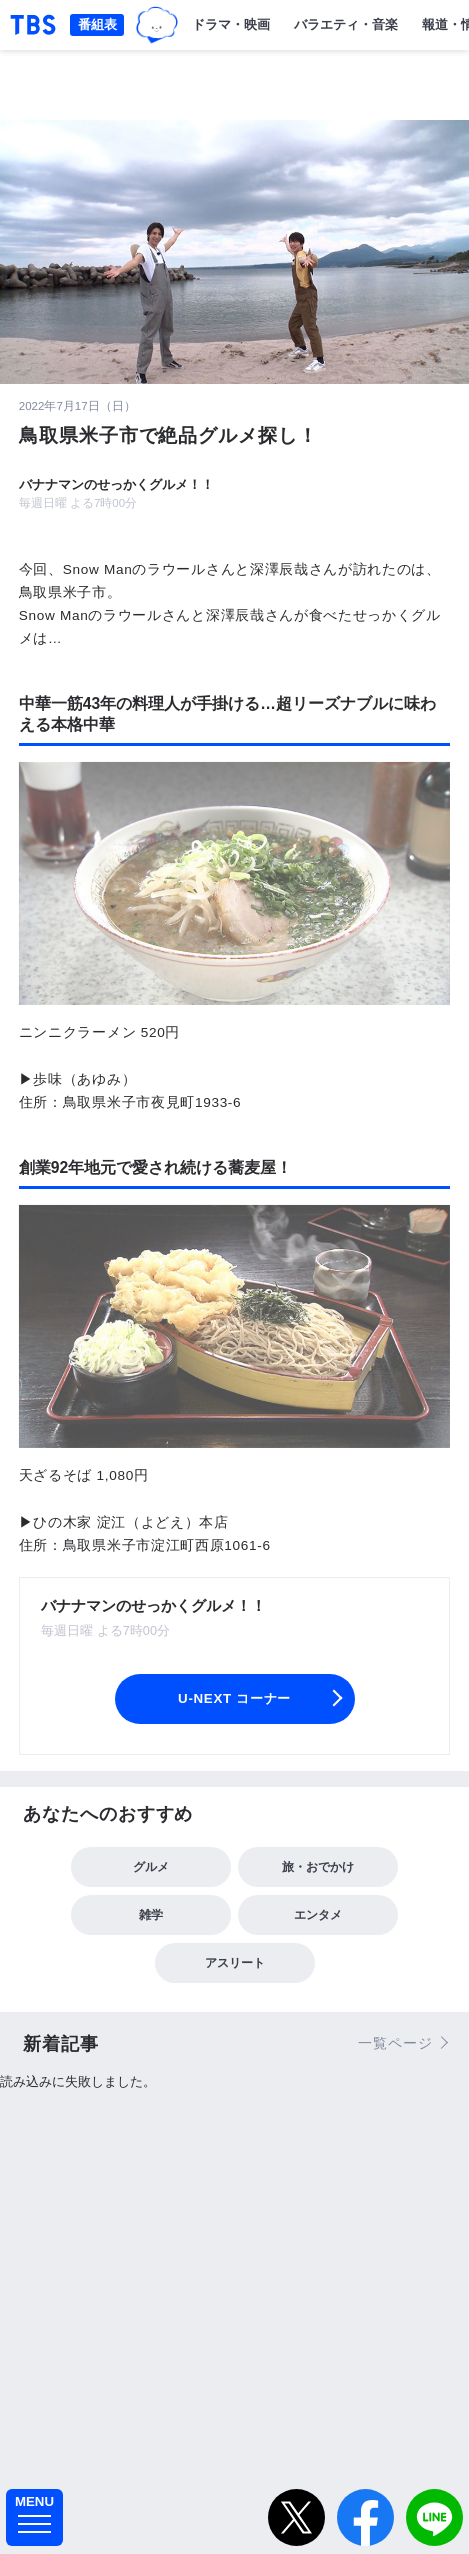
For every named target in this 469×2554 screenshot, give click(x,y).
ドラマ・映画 (231, 24)
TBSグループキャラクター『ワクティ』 (157, 25)
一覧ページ (395, 2043)
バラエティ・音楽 (346, 24)
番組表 (97, 24)
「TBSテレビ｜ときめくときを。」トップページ (33, 25)
